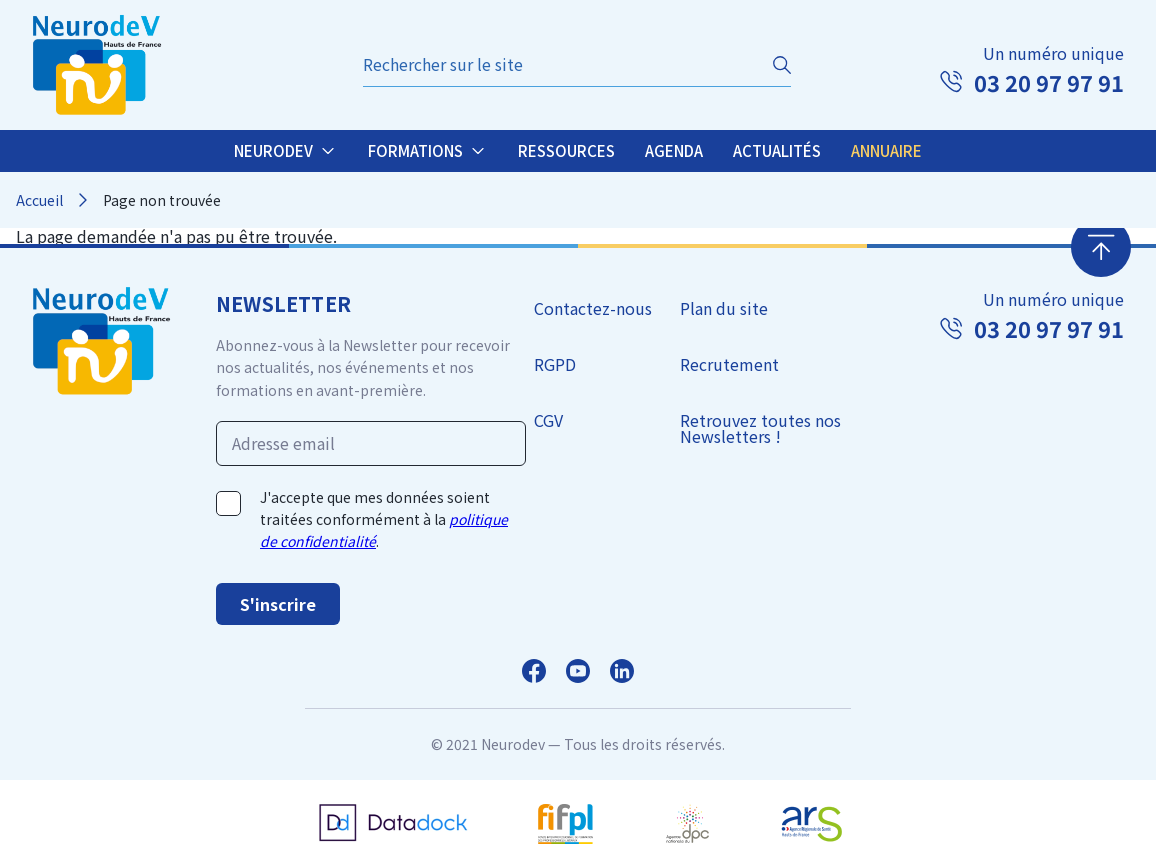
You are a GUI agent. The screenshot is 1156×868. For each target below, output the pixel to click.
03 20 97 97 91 (1049, 82)
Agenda (674, 150)
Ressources (566, 150)
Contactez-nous (593, 308)
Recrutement (729, 364)
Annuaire (886, 150)
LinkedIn (622, 671)
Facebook (534, 671)
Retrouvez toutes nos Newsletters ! (760, 428)
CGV (548, 420)
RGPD (555, 364)
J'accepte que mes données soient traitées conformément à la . (384, 519)
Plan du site (724, 308)
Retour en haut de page (1101, 247)
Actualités (777, 150)
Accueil (39, 200)
